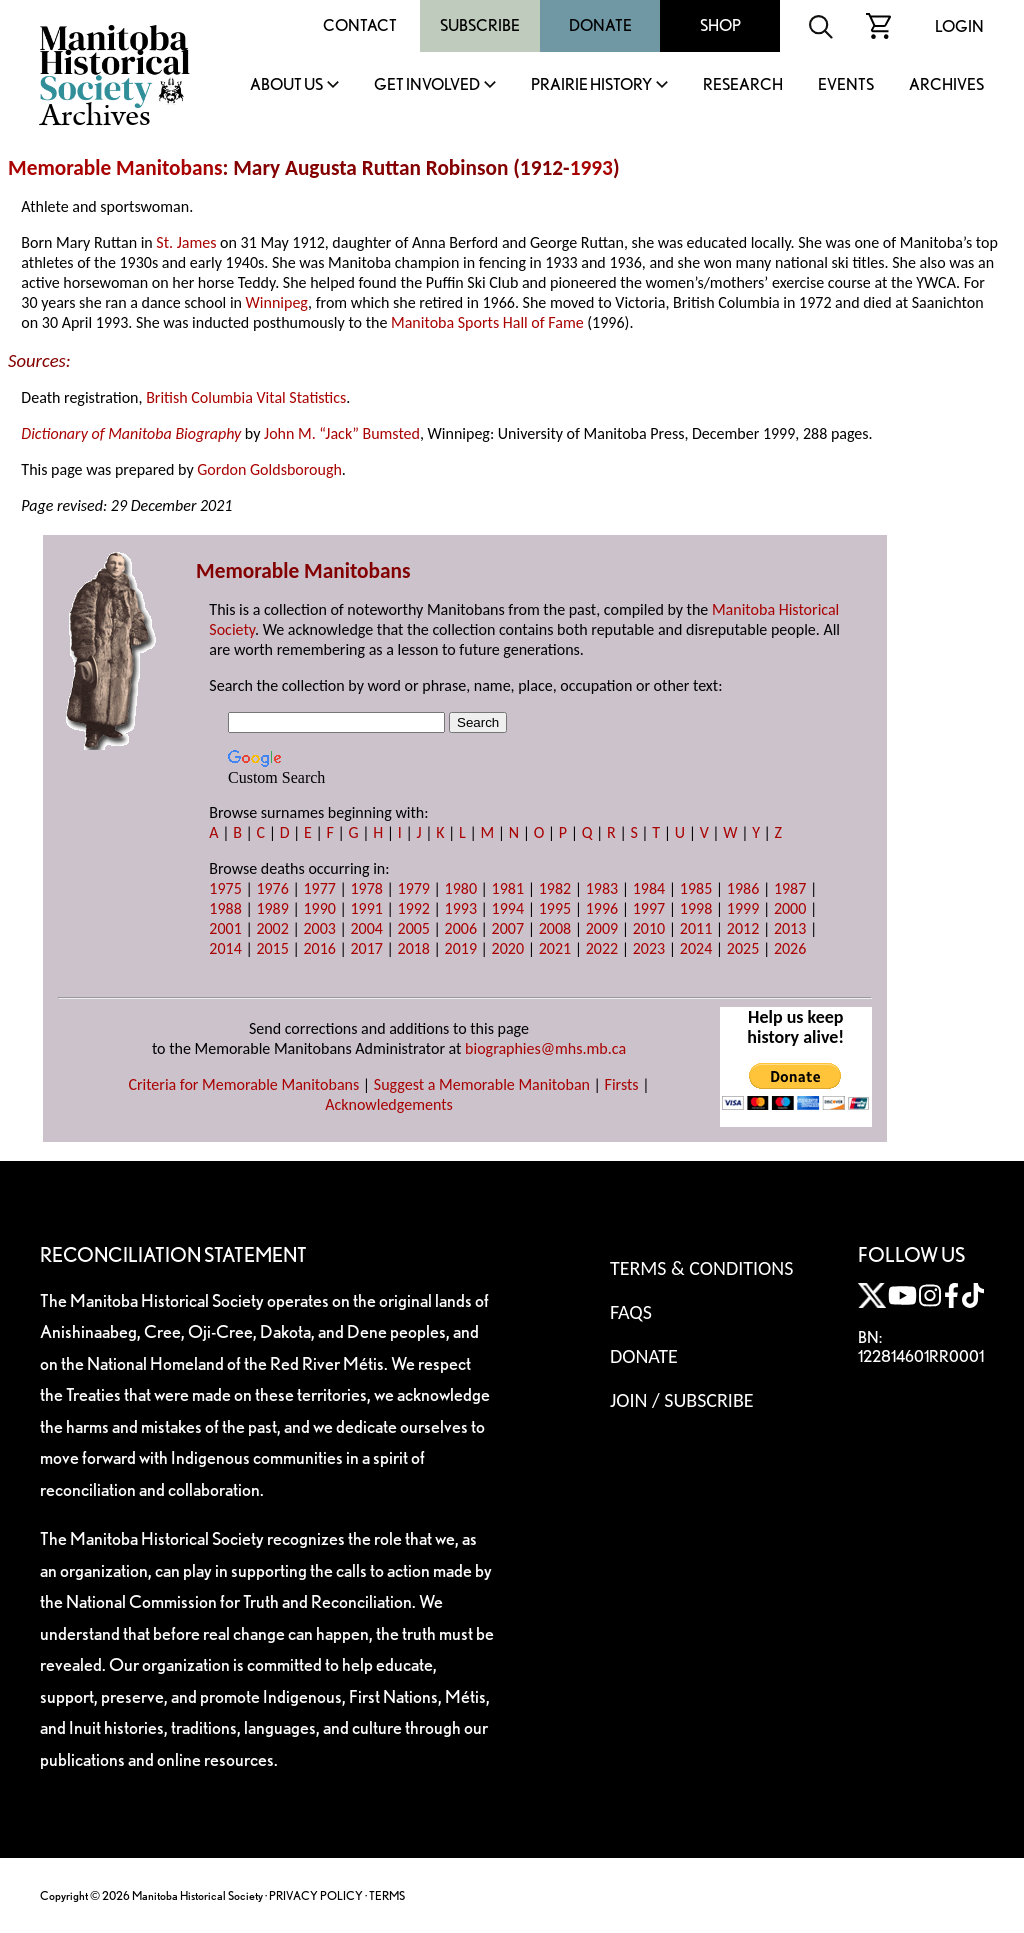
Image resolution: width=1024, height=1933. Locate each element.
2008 (555, 928)
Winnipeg (277, 302)
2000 (790, 908)
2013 (790, 928)
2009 (602, 928)
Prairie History (591, 85)
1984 (649, 888)
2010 (649, 928)
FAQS (631, 1312)
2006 (461, 928)
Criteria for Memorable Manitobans (243, 1084)
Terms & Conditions (701, 1268)
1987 (790, 888)
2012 (743, 928)
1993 (591, 168)
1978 (366, 888)
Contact (360, 25)
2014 (225, 948)
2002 (272, 928)
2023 (649, 948)
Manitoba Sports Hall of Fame (487, 322)
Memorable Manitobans (115, 168)
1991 (366, 908)
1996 (602, 908)
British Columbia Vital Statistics (246, 397)
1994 (508, 908)
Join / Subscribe (682, 1400)
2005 (414, 928)
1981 (508, 888)
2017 (366, 948)
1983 (602, 888)
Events (846, 85)
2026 (790, 948)
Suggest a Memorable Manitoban (482, 1084)
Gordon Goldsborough (269, 469)
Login (959, 26)
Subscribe (480, 25)
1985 (696, 888)
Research (743, 85)
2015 (272, 948)
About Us (286, 85)
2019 (461, 948)
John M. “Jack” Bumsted (342, 433)
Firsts (622, 1084)
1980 (461, 888)
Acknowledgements (389, 1104)
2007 (508, 928)
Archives (946, 85)
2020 (508, 948)
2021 (555, 948)
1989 (272, 908)
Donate (600, 25)
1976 (272, 888)
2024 (696, 948)
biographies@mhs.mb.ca (545, 1048)
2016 (319, 948)
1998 (696, 908)
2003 (319, 928)
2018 (414, 948)
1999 (743, 908)
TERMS (387, 1895)
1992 (414, 908)
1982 (555, 888)
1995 (555, 908)
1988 (225, 908)
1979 (414, 888)
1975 (225, 888)
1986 (743, 888)
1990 (319, 908)
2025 (743, 948)
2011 (696, 928)
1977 (319, 888)
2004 (366, 928)
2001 (225, 928)
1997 (649, 908)
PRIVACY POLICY (316, 1895)
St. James (186, 242)
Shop (720, 25)
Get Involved (427, 85)
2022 (602, 948)
